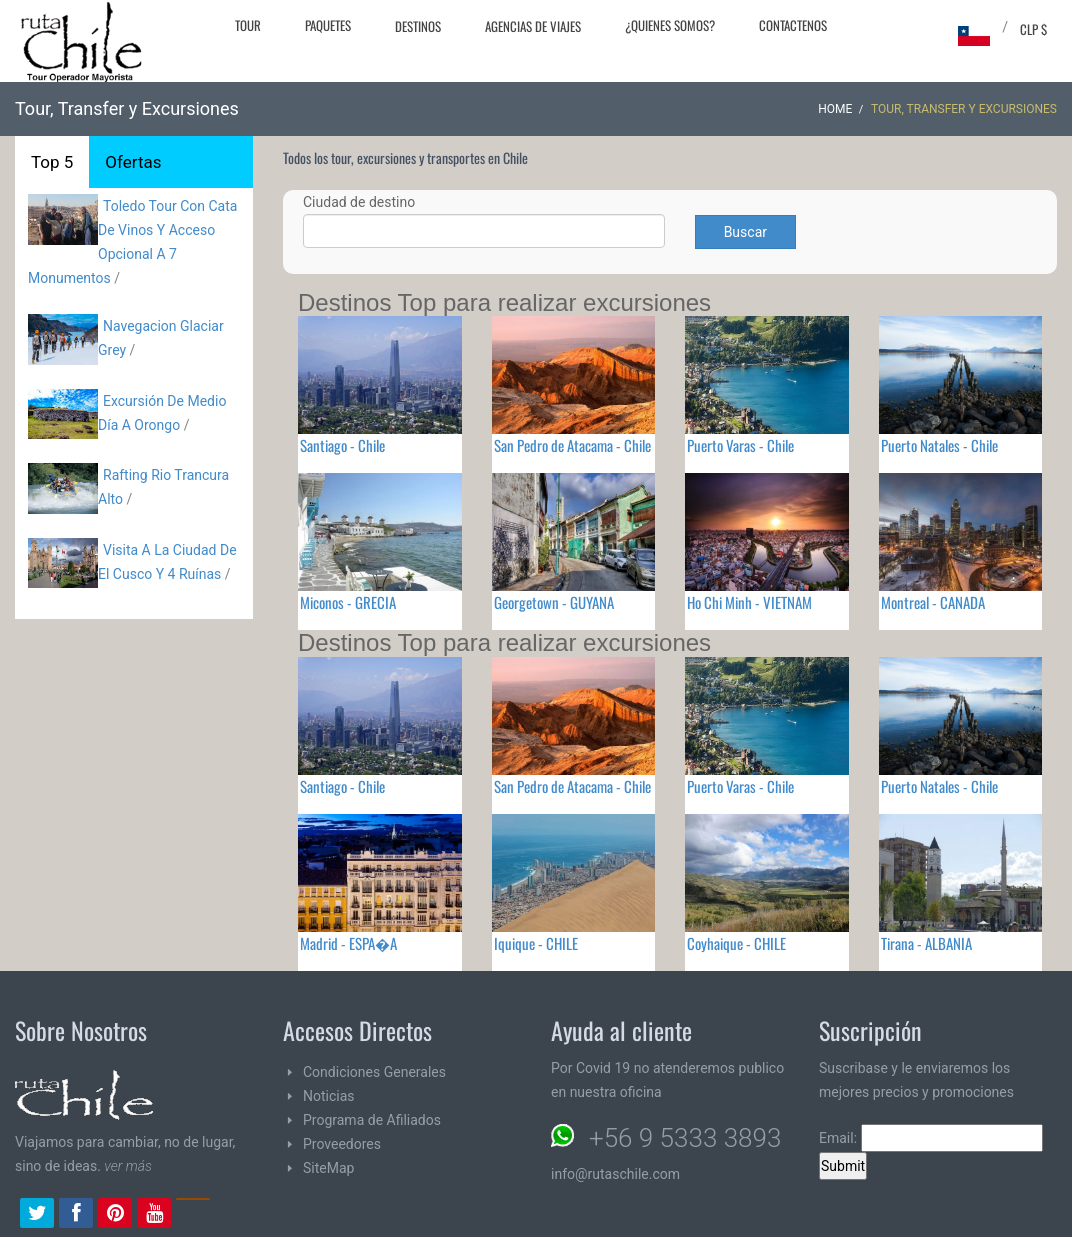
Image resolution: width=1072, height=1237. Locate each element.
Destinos (418, 26)
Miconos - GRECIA (348, 602)
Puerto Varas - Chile (740, 445)
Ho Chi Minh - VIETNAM (749, 602)
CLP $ (1033, 29)
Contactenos (793, 25)
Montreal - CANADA (933, 602)
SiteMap (328, 1168)
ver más (128, 1166)
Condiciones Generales (374, 1072)
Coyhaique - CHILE (736, 943)
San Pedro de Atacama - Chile (572, 445)
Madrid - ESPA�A (348, 943)
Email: (931, 1138)
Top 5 (52, 162)
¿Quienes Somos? (670, 25)
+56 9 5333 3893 (685, 1138)
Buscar (745, 232)
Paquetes (328, 25)
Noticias (329, 1096)
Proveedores (342, 1144)
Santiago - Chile (342, 445)
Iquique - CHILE (536, 943)
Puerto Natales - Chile (939, 445)
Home (835, 109)
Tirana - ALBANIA (926, 943)
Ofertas (133, 162)
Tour (248, 25)
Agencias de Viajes (533, 26)
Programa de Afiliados (372, 1120)
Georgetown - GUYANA (554, 602)
